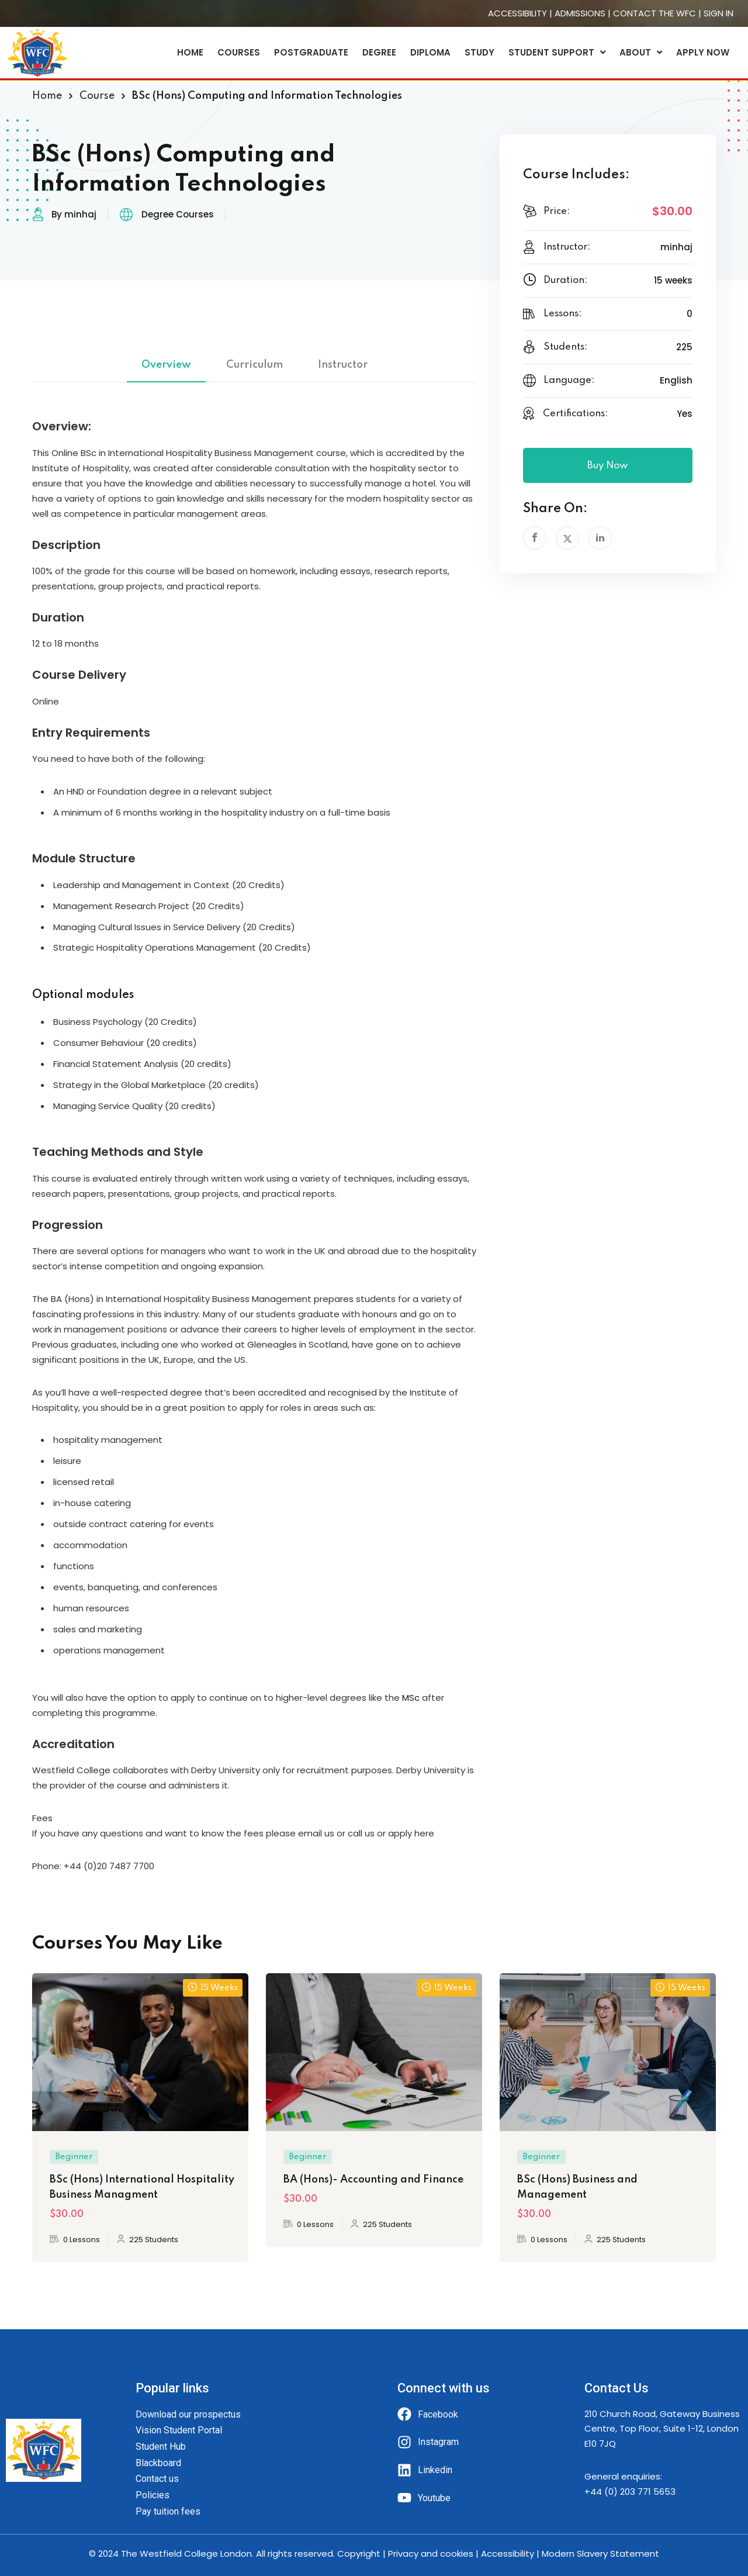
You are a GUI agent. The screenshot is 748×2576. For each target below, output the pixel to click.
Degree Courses (177, 214)
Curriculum (254, 365)
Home (47, 96)
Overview (166, 365)
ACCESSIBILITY (517, 13)
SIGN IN (718, 13)
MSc (411, 1697)
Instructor (343, 365)
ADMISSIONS (580, 13)
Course (97, 96)
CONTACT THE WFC (654, 13)
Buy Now (607, 466)
